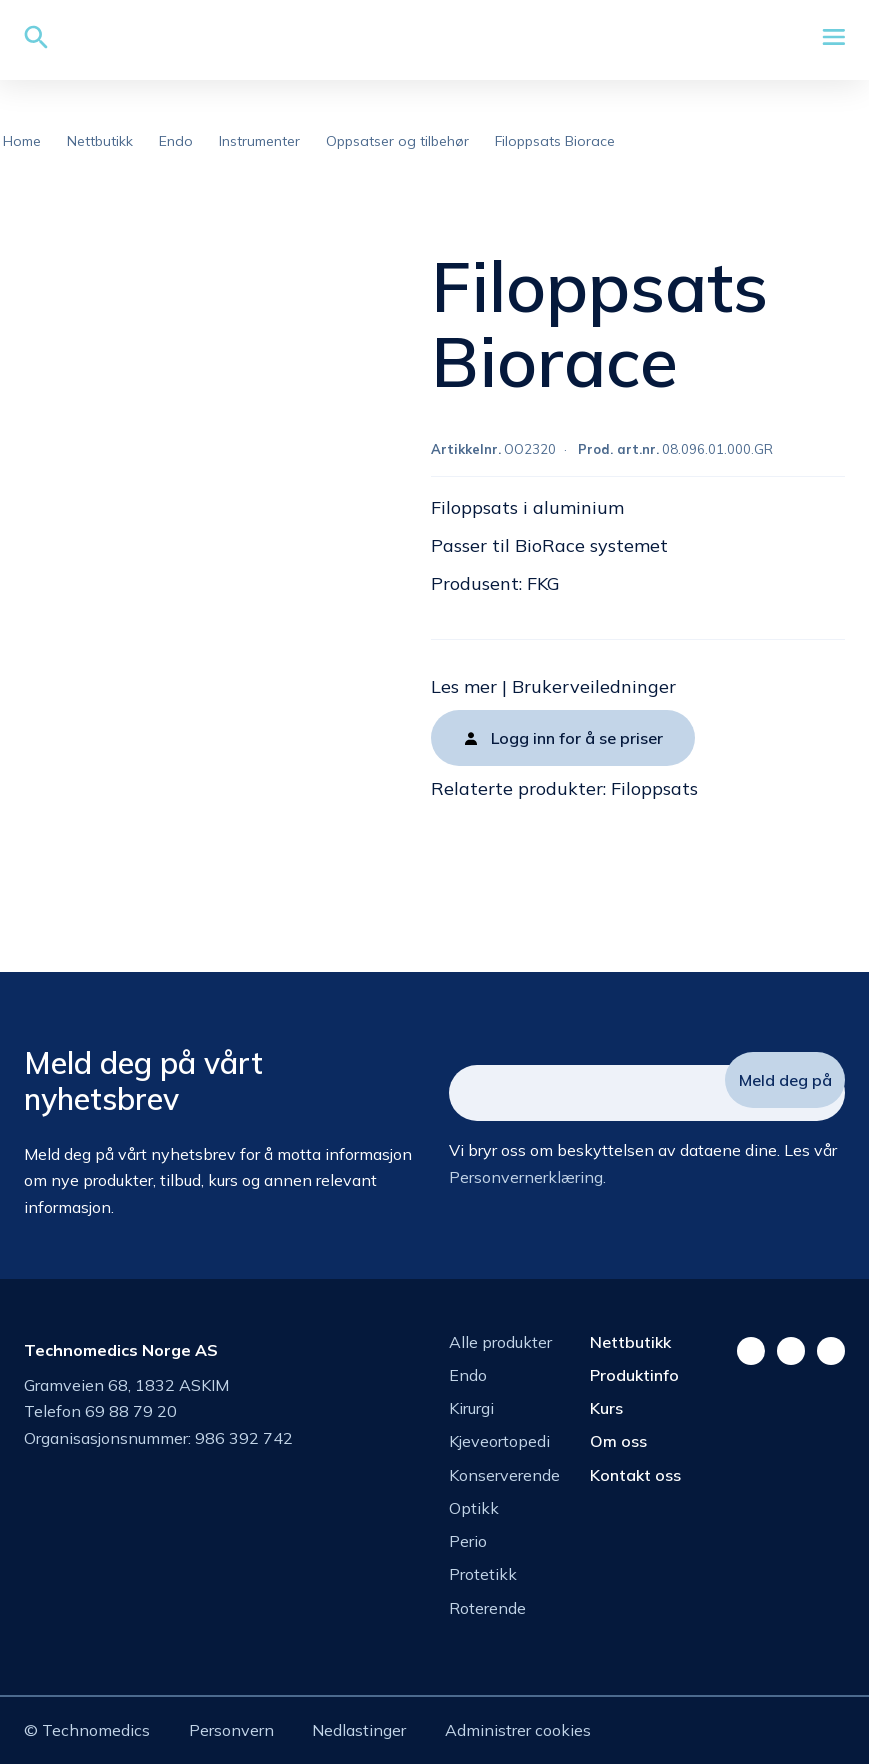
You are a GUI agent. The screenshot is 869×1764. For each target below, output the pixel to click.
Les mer (464, 686)
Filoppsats (654, 788)
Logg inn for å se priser (577, 738)
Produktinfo (634, 1375)
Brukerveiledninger (594, 686)
